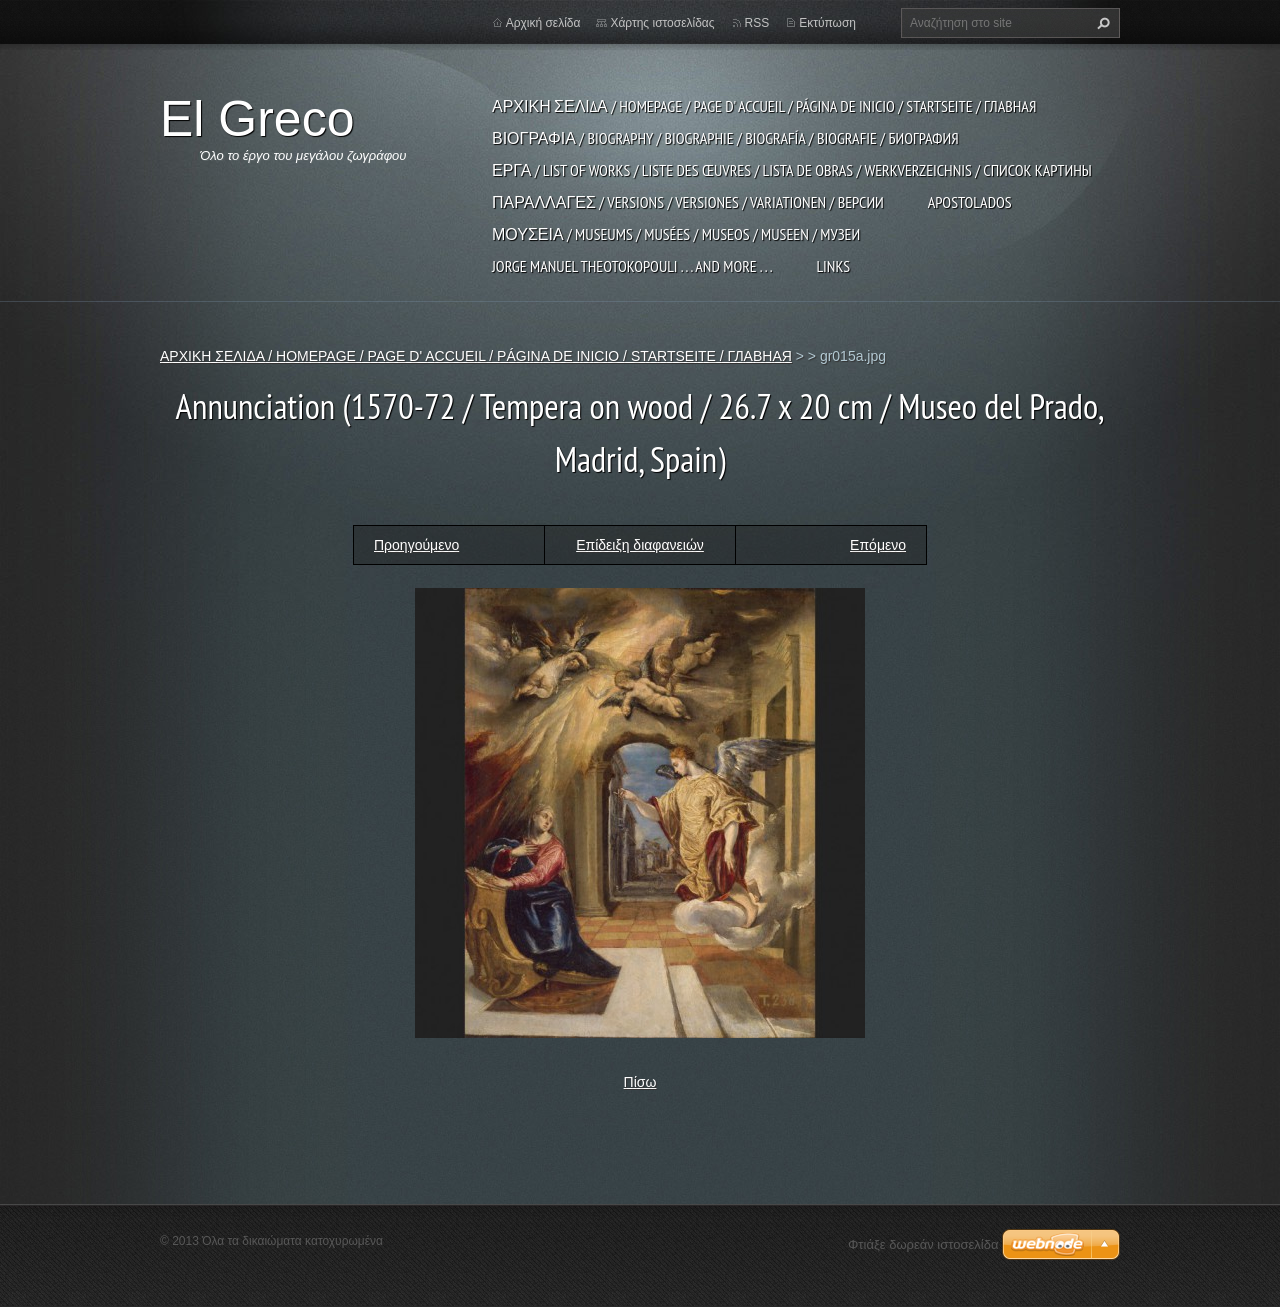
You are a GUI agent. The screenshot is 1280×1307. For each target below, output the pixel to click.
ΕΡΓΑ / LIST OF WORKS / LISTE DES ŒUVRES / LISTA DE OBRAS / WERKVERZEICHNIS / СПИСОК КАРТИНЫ (792, 170)
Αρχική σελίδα (543, 23)
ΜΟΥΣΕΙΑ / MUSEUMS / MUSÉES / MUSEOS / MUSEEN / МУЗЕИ (676, 234)
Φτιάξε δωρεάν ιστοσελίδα (923, 1244)
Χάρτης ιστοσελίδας (662, 23)
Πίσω (640, 1082)
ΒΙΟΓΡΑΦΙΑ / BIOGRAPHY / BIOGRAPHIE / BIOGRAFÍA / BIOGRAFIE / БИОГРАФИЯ (725, 138)
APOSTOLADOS (970, 202)
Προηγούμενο (416, 545)
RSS (757, 23)
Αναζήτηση (1101, 23)
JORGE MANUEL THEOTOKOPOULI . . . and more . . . (632, 266)
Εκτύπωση (827, 23)
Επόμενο (878, 545)
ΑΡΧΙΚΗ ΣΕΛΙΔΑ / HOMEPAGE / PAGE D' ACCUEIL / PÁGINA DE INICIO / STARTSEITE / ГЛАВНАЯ (764, 106)
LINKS (833, 266)
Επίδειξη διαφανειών (640, 545)
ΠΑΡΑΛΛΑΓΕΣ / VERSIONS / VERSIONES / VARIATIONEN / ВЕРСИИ (688, 202)
